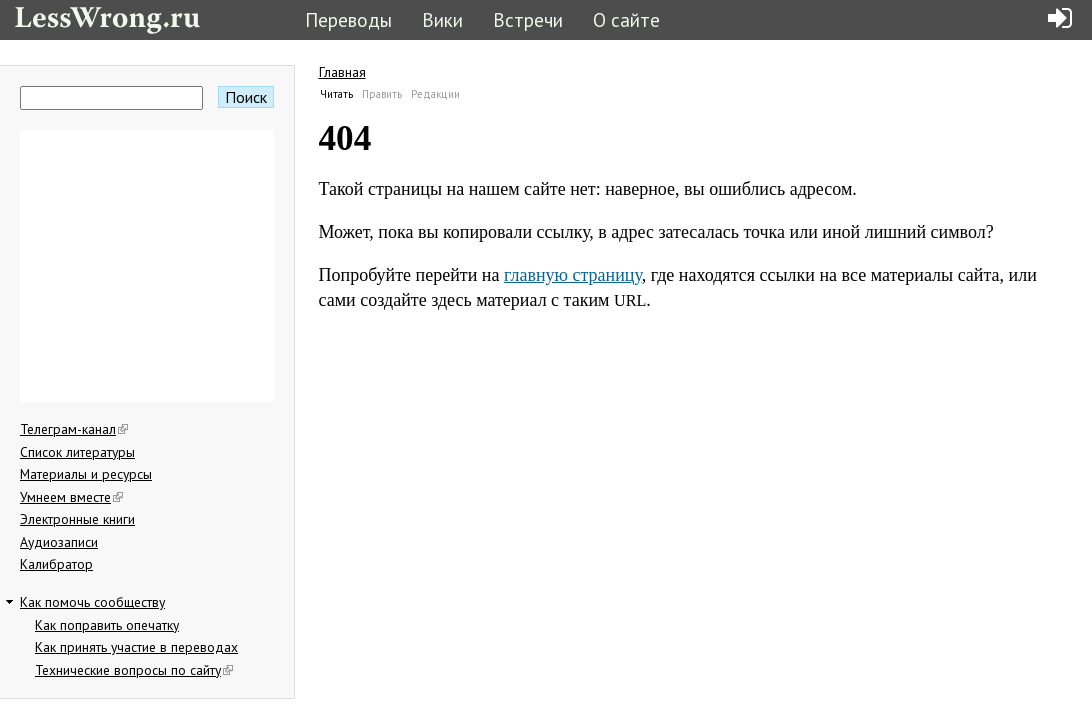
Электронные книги (77, 519)
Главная (342, 72)
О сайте (626, 19)
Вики (442, 19)
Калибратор (56, 564)
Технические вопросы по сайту (134, 670)
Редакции (435, 94)
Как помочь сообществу (92, 602)
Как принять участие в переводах (136, 647)
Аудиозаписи (59, 542)
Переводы (348, 19)
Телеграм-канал (74, 429)
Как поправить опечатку (107, 625)
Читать (337, 94)
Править (382, 94)
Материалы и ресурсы (86, 474)
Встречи (528, 19)
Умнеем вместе (71, 497)
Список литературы (77, 452)
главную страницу (573, 275)
